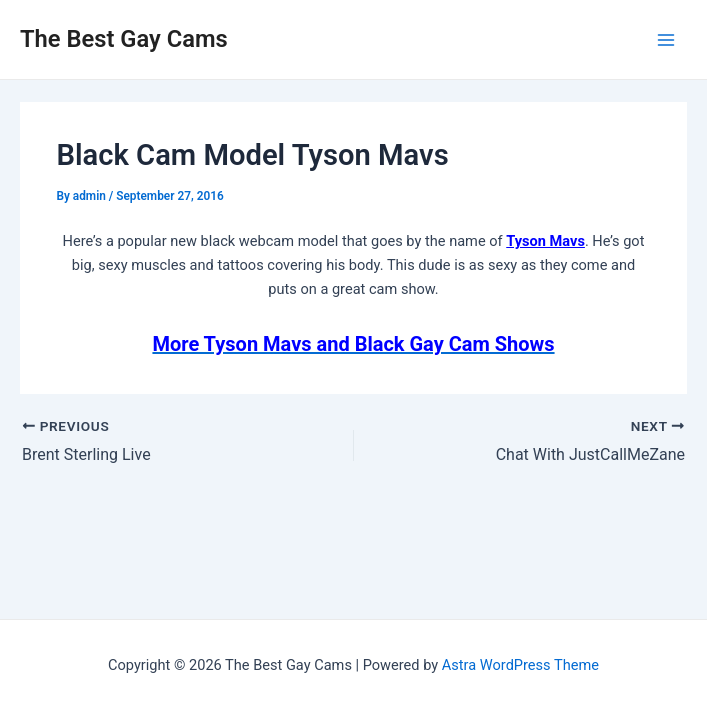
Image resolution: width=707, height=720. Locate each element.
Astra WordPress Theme (520, 665)
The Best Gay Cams (124, 39)
